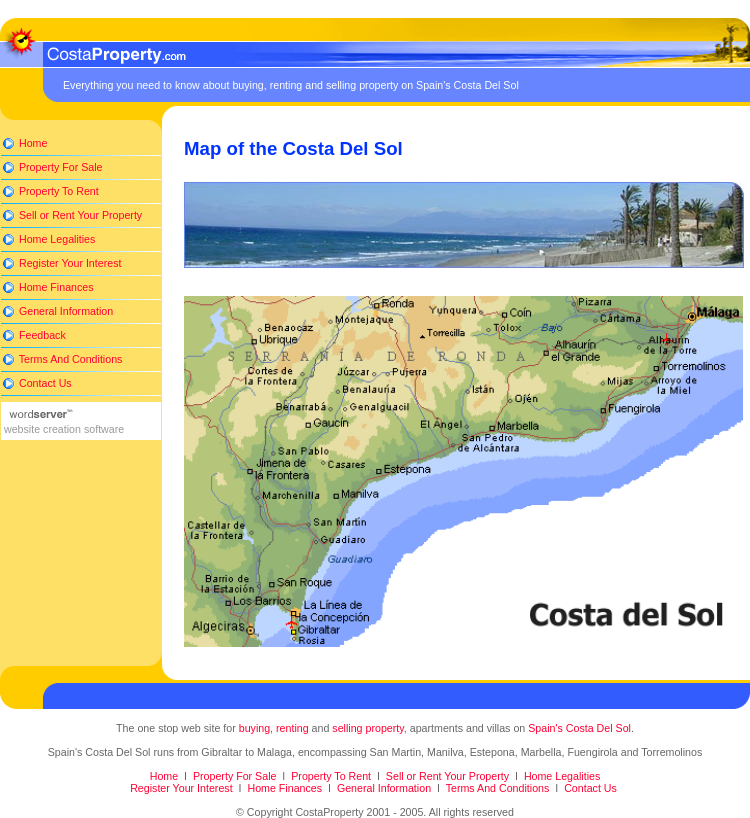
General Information (64, 311)
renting (292, 728)
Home (31, 143)
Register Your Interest (68, 263)
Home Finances (55, 287)
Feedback (41, 335)
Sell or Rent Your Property (79, 215)
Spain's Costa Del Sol (579, 728)
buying (254, 728)
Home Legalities (55, 239)
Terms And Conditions (69, 359)
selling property (367, 728)
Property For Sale (59, 167)
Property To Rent (57, 191)
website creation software (62, 429)
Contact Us (44, 383)
